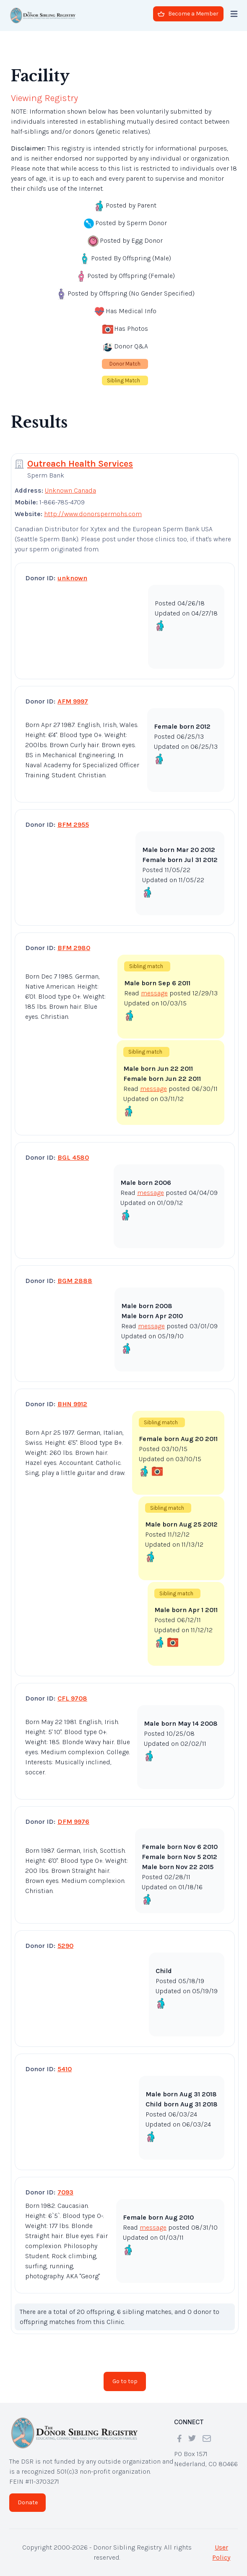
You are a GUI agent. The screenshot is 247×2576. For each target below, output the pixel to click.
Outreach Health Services (80, 463)
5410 (64, 2069)
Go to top (125, 2381)
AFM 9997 (72, 701)
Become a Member (188, 13)
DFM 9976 (73, 1822)
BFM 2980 (73, 948)
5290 (65, 1946)
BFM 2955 (73, 824)
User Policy (221, 2552)
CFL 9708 (72, 1698)
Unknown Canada (70, 490)
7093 (65, 2192)
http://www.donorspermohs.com (93, 514)
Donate (28, 2502)
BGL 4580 (73, 1157)
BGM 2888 (74, 1281)
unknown (72, 578)
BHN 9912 (72, 1404)
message (154, 993)
